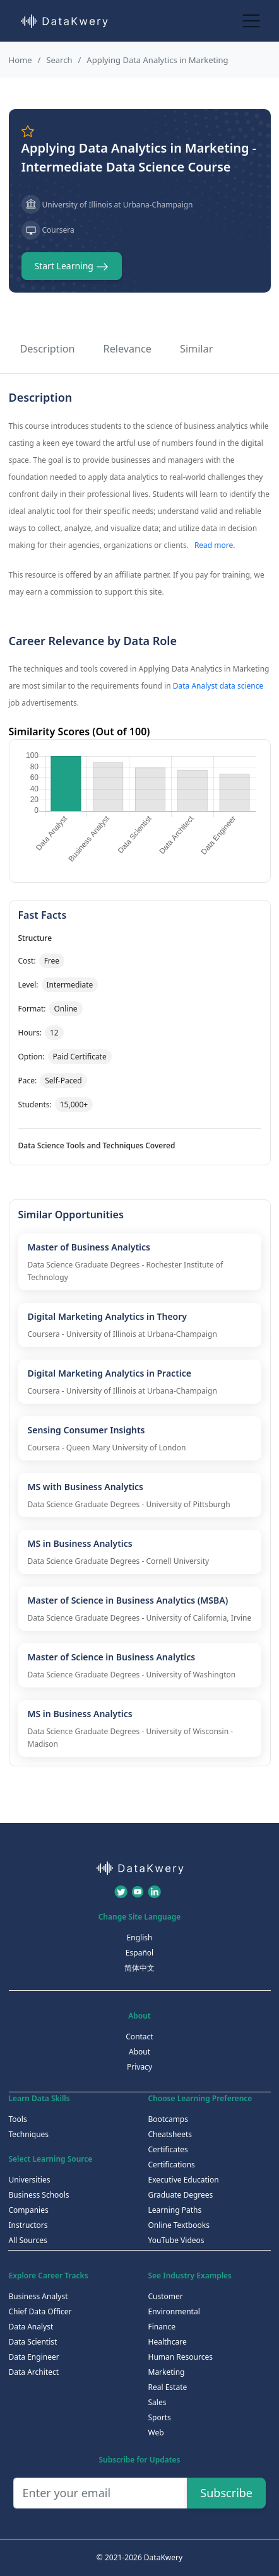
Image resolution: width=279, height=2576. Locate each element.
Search (59, 60)
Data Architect (34, 2372)
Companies (29, 2210)
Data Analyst (31, 2326)
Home (20, 60)
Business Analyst (38, 2296)
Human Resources (180, 2357)
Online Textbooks (179, 2225)
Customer (165, 2296)
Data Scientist (33, 2341)
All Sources (28, 2240)
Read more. (214, 545)
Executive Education (183, 2179)
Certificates (168, 2149)
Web (156, 2432)
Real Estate (167, 2387)
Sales (157, 2402)
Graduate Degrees (180, 2194)
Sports (159, 2417)
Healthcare (167, 2341)
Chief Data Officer (40, 2311)
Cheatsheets (170, 2134)
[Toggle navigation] (251, 20)
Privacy (139, 2066)
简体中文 (139, 1967)
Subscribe (226, 2492)
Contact (139, 2036)
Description (47, 349)
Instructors (28, 2225)
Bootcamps (168, 2119)
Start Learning (72, 266)
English (140, 1937)
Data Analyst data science (218, 685)
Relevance (127, 349)
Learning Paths (175, 2210)
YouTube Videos (176, 2240)
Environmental (174, 2311)
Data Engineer (34, 2357)
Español (139, 1952)
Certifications (171, 2164)
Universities (29, 2179)
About (139, 2051)
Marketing (166, 2372)
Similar (196, 349)
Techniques (29, 2134)
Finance (161, 2326)
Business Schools (39, 2194)
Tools (18, 2119)
